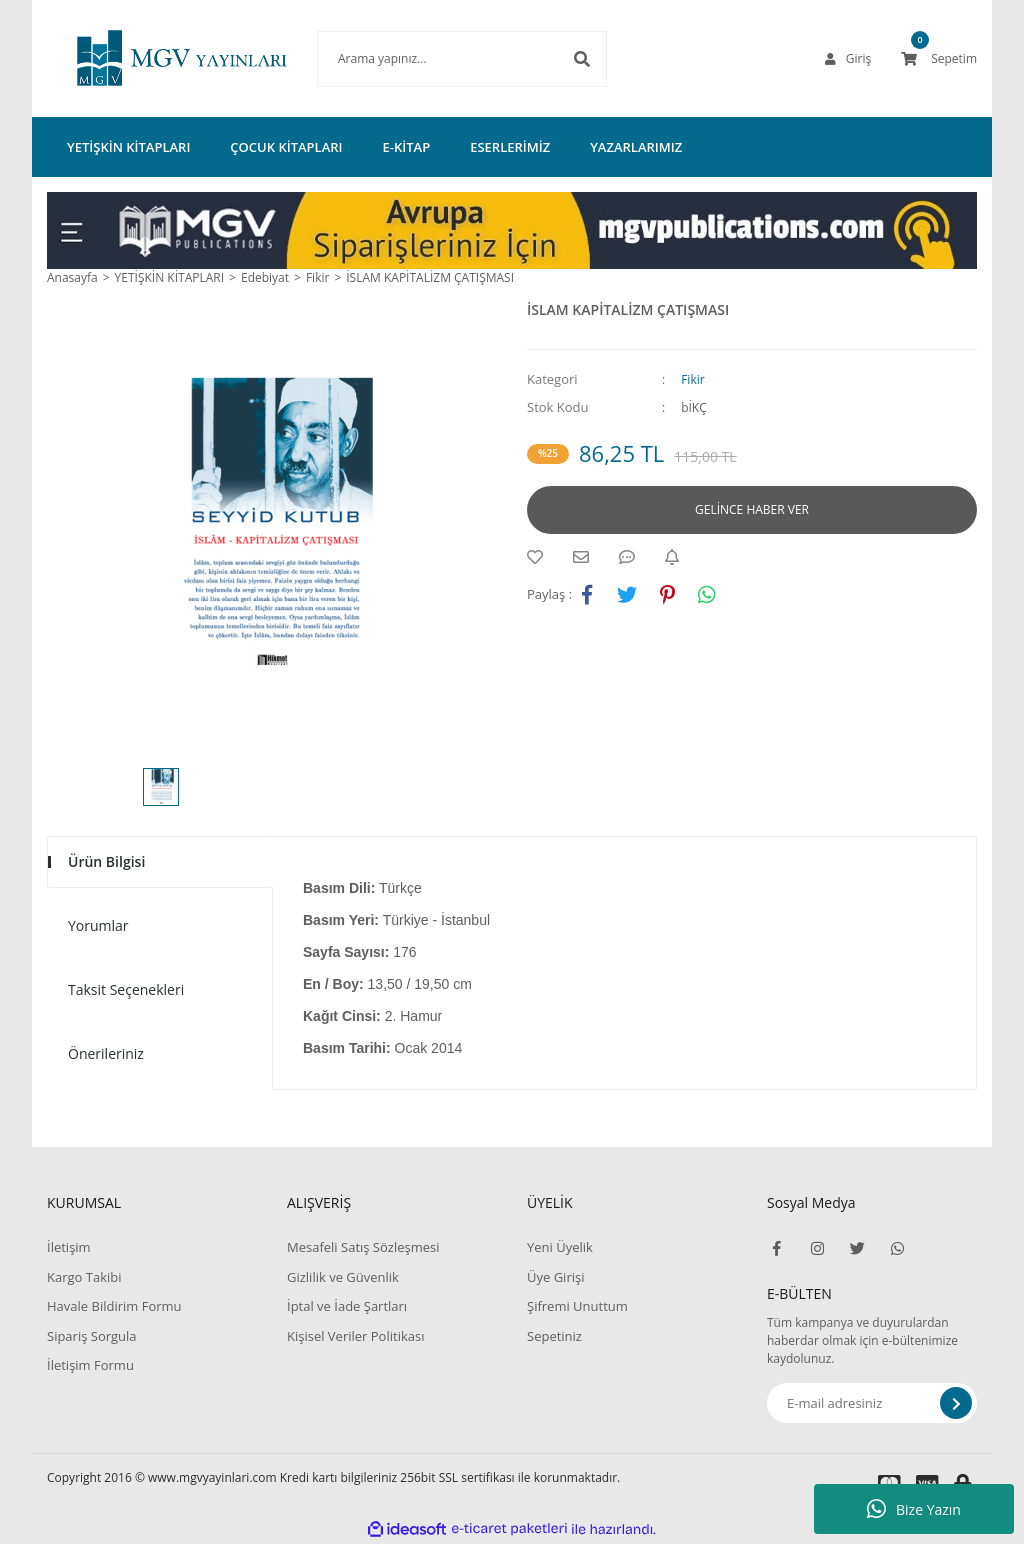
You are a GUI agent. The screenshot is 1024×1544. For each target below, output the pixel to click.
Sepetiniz (554, 1336)
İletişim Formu (90, 1365)
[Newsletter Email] (872, 1403)
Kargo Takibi (84, 1277)
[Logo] (152, 58)
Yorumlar (98, 925)
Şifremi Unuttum (577, 1306)
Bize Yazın (914, 1509)
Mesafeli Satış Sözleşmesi (363, 1247)
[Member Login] (848, 59)
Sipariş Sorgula (92, 1336)
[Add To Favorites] (540, 557)
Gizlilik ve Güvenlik (343, 1277)
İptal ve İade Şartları (347, 1306)
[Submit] (956, 1403)
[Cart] (939, 59)
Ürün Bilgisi (106, 861)
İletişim (69, 1247)
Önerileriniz (106, 1053)
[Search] (432, 59)
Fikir (692, 379)
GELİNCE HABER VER (752, 509)
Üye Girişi (555, 1277)
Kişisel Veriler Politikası (355, 1336)
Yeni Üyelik (560, 1247)
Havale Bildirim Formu (114, 1306)
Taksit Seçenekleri (126, 989)
